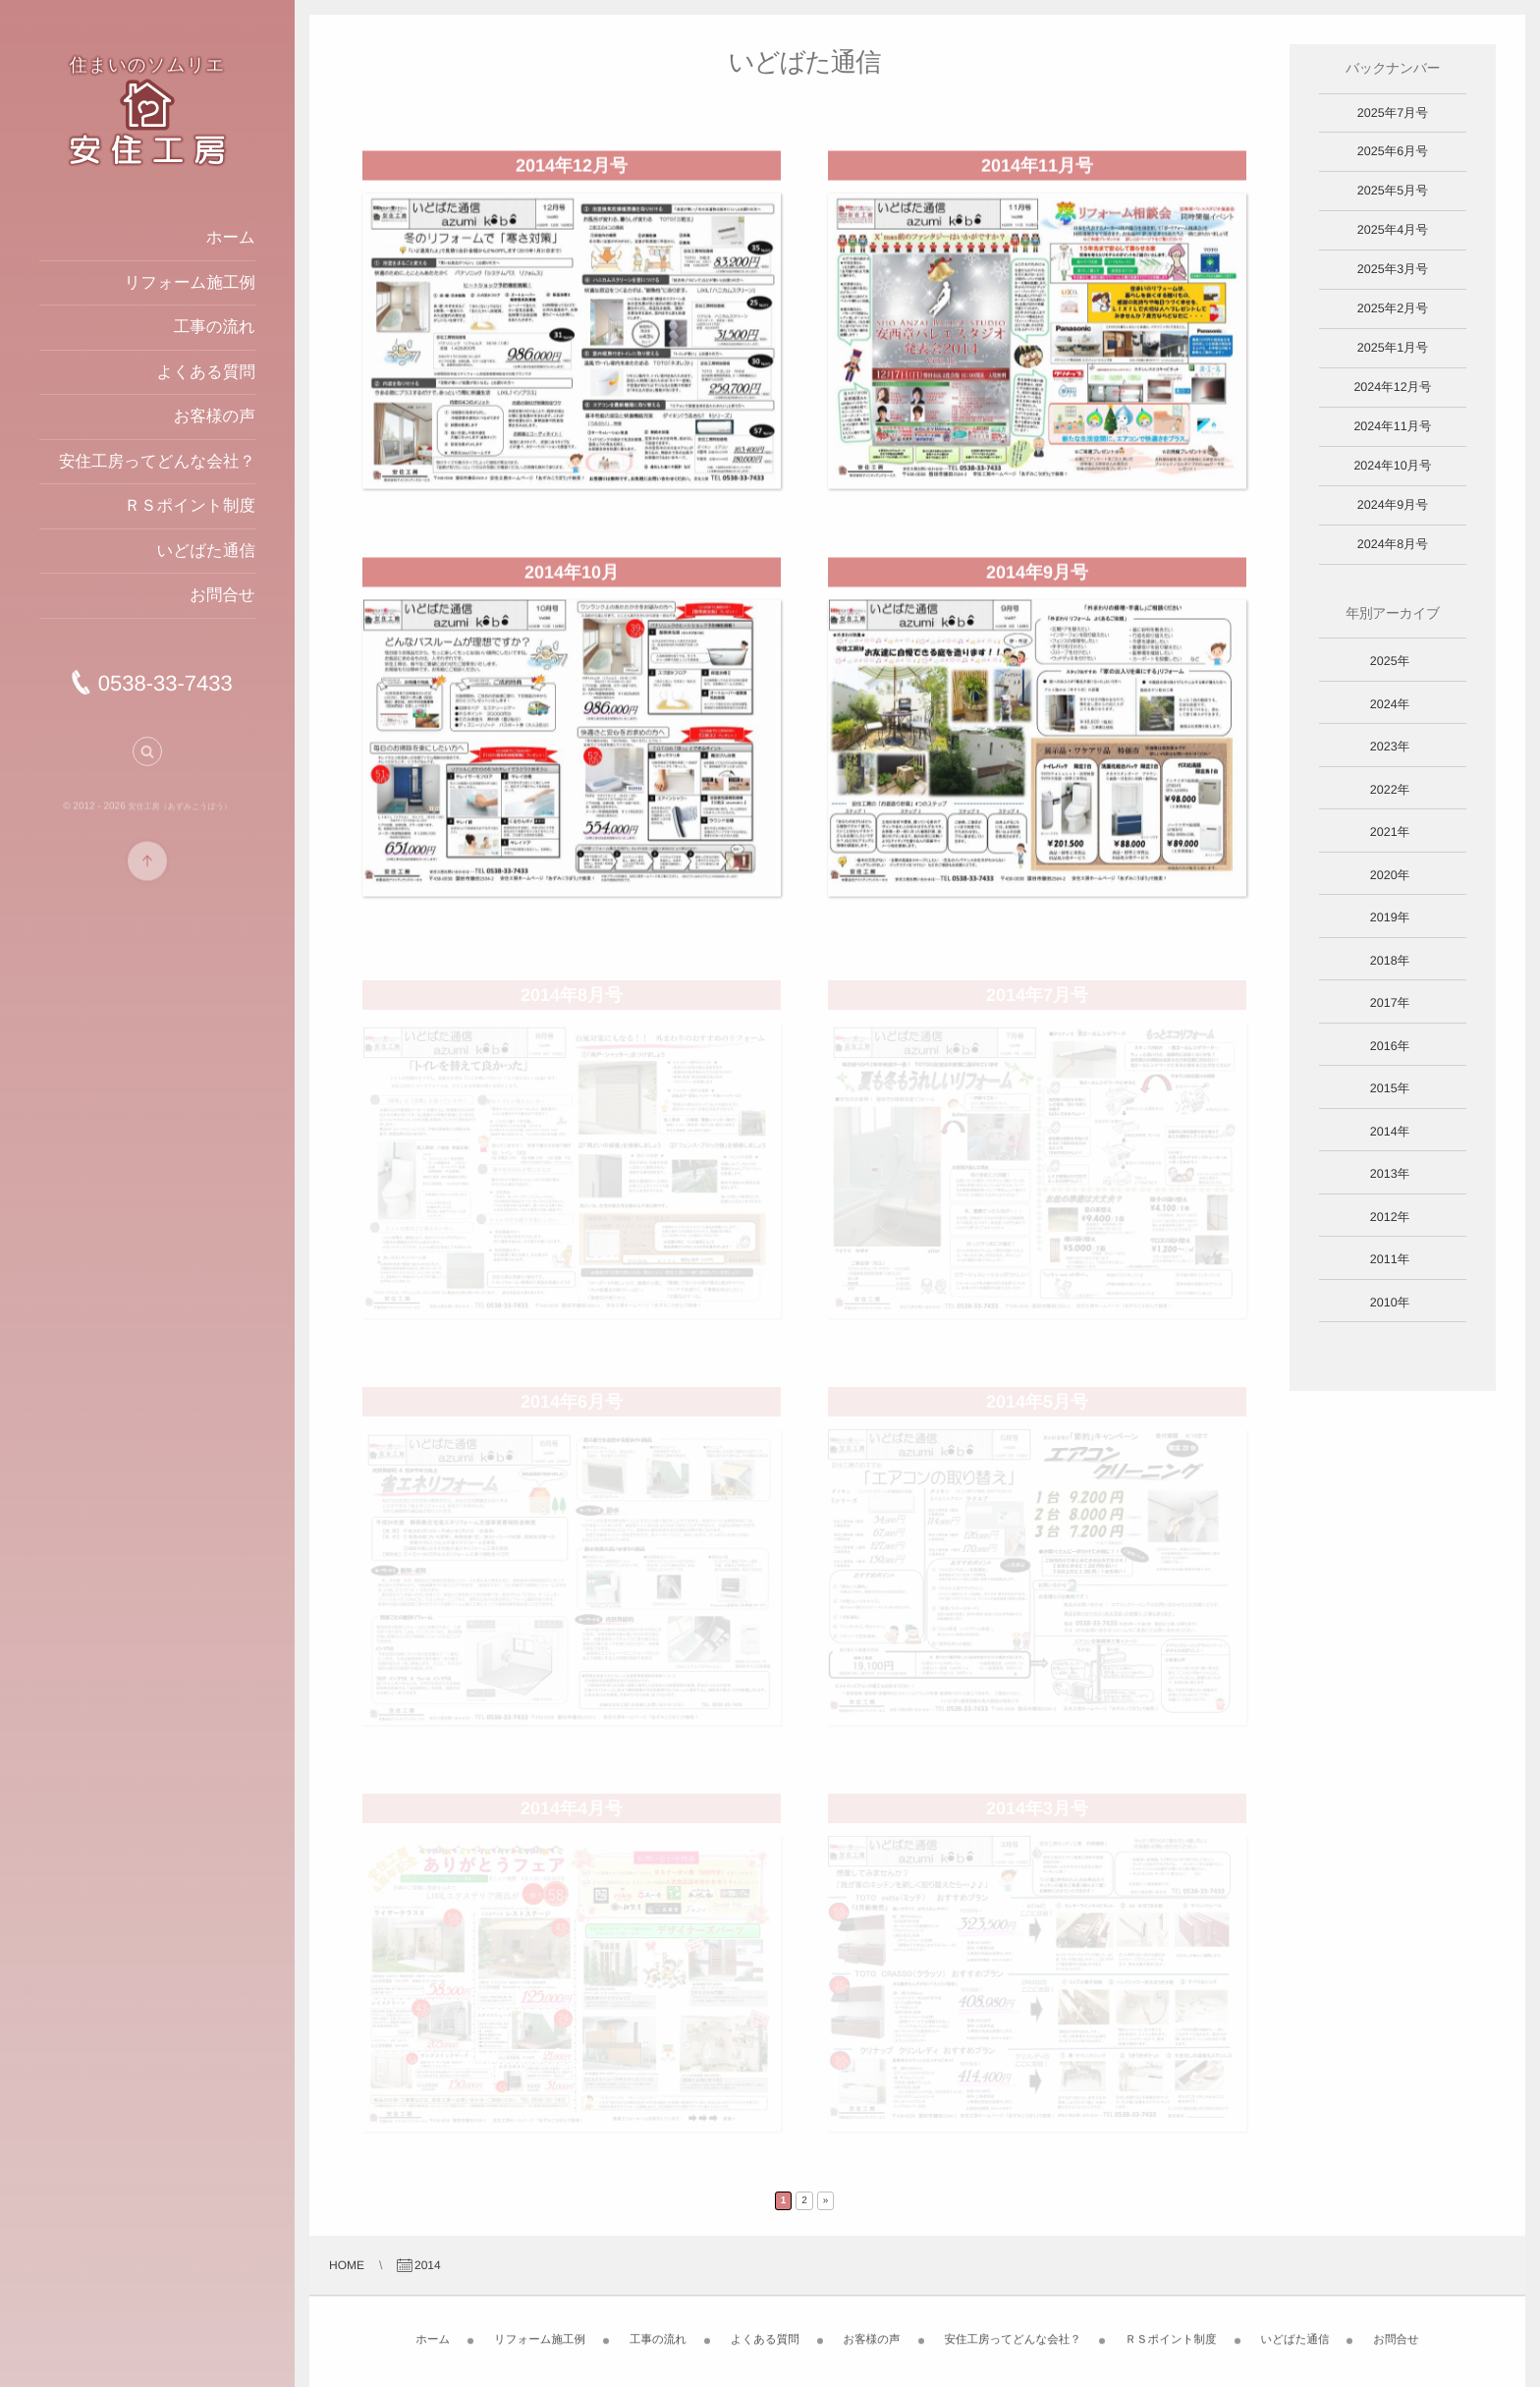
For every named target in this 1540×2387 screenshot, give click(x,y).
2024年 (1389, 704)
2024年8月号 (1392, 544)
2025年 (1389, 661)
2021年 (1389, 832)
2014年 (1389, 1131)
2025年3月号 (1392, 269)
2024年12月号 (1392, 387)
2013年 (1389, 1174)
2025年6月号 (1392, 151)
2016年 (1389, 1046)
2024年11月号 (1392, 426)
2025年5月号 (1392, 190)
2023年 (1389, 746)
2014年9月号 (1037, 579)
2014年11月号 (1037, 173)
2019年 (1389, 917)
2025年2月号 (1392, 308)
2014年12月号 (572, 173)
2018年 (1389, 961)
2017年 (1389, 1003)
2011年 (1389, 1259)
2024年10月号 (1392, 465)
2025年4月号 (1392, 230)
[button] (147, 758)
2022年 (1389, 790)
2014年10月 (571, 579)
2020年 (1389, 875)
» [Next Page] (826, 2200)
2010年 (1389, 1302)
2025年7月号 (1392, 113)
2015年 (1389, 1088)
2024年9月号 (1392, 505)
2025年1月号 (1392, 348)
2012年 (1389, 1217)
